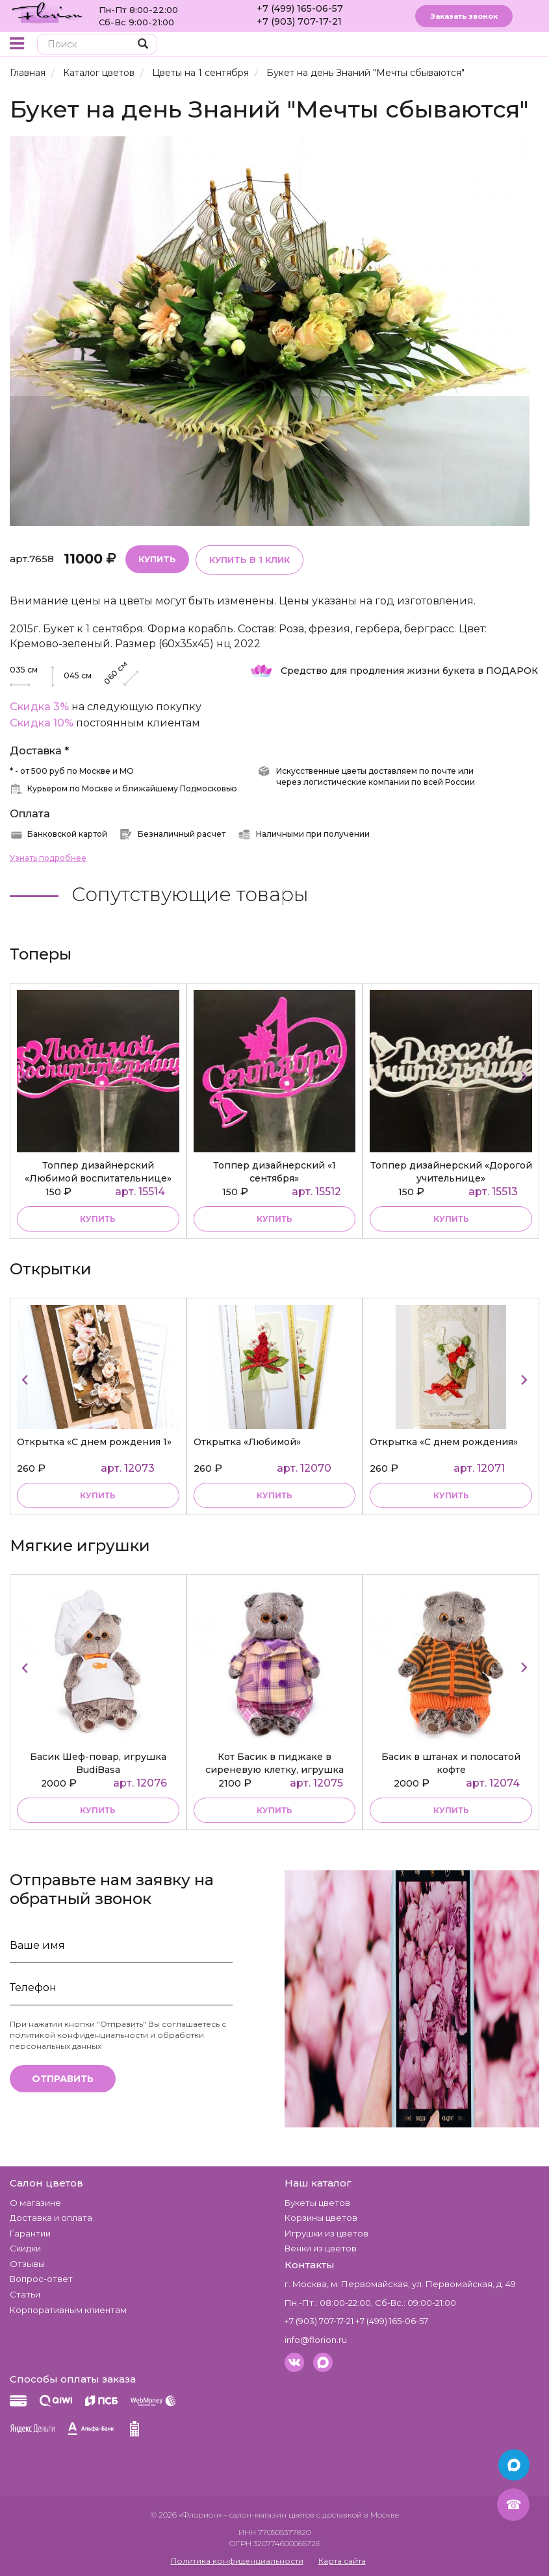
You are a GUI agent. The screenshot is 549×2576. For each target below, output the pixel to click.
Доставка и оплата (51, 2217)
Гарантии (30, 2233)
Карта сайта (342, 2561)
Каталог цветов (98, 73)
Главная (27, 73)
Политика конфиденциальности (237, 2561)
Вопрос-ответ (41, 2278)
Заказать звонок (464, 16)
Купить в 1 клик (249, 559)
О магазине (35, 2203)
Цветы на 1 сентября (200, 73)
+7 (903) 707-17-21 (299, 21)
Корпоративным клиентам (68, 2310)
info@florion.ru (316, 2339)
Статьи (25, 2294)
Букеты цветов (317, 2203)
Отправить (63, 2079)
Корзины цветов (321, 2217)
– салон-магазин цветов (268, 2515)
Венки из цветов (321, 2248)
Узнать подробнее (48, 858)
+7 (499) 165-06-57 (300, 8)
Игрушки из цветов (326, 2233)
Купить (157, 559)
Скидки (25, 2248)
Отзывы (27, 2264)
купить (98, 1219)
